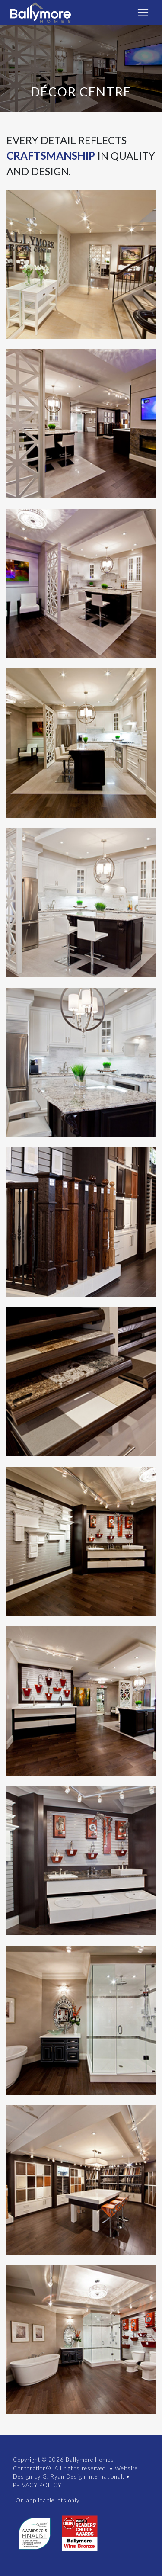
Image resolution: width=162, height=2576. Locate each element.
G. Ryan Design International (82, 2476)
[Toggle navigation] (143, 12)
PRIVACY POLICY (37, 2485)
